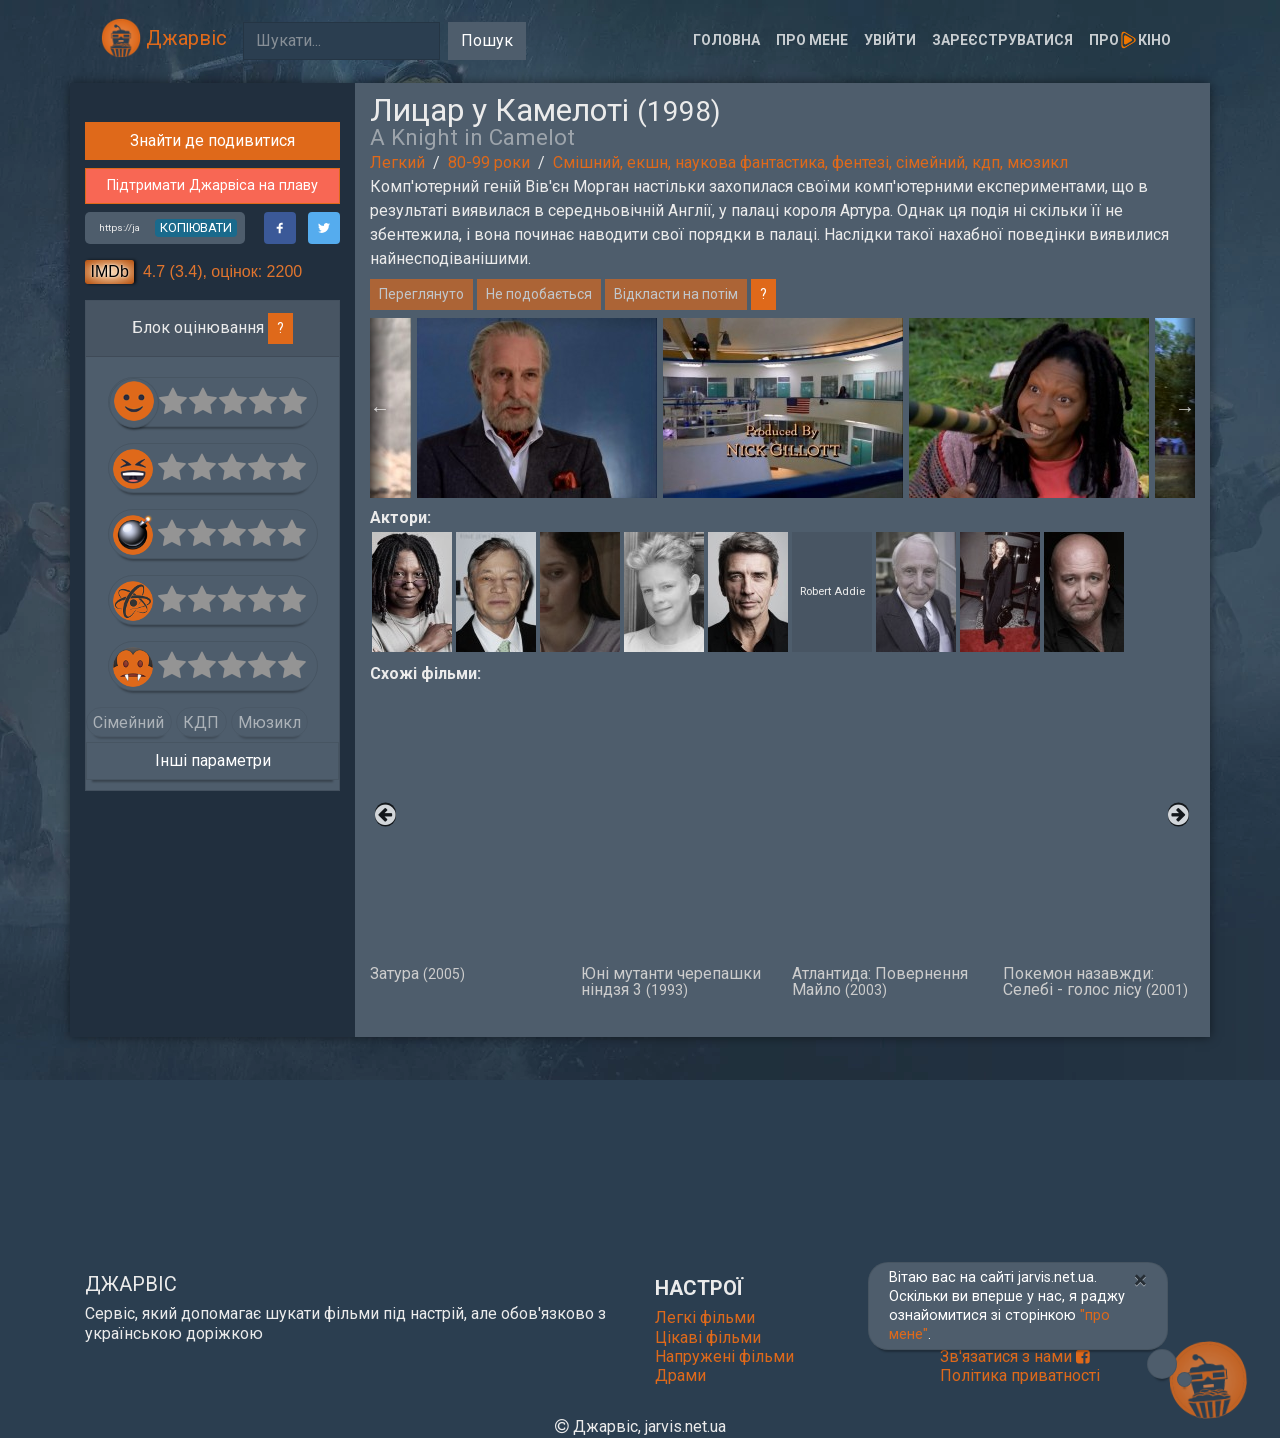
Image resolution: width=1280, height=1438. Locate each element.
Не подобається (539, 294)
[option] (783, 408)
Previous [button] (380, 408)
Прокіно (1130, 40)
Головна (726, 40)
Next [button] (1185, 408)
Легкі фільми (705, 1317)
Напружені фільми (724, 1356)
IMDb (110, 611)
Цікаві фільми (708, 1337)
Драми (680, 1375)
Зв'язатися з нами (1015, 1356)
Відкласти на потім (676, 294)
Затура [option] (465, 834)
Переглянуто (421, 294)
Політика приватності (1020, 1375)
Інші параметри (213, 1100)
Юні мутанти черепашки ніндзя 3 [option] (676, 842)
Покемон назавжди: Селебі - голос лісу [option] (1098, 842)
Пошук (487, 40)
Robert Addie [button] (832, 591)
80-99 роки (489, 162)
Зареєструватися (1002, 40)
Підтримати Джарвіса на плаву (212, 526)
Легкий (397, 162)
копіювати (196, 567)
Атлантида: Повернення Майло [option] (887, 842)
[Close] (1140, 1280)
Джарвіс (164, 38)
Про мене (812, 40)
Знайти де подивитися (212, 481)
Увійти (890, 40)
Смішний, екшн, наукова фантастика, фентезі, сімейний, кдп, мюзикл (810, 162)
